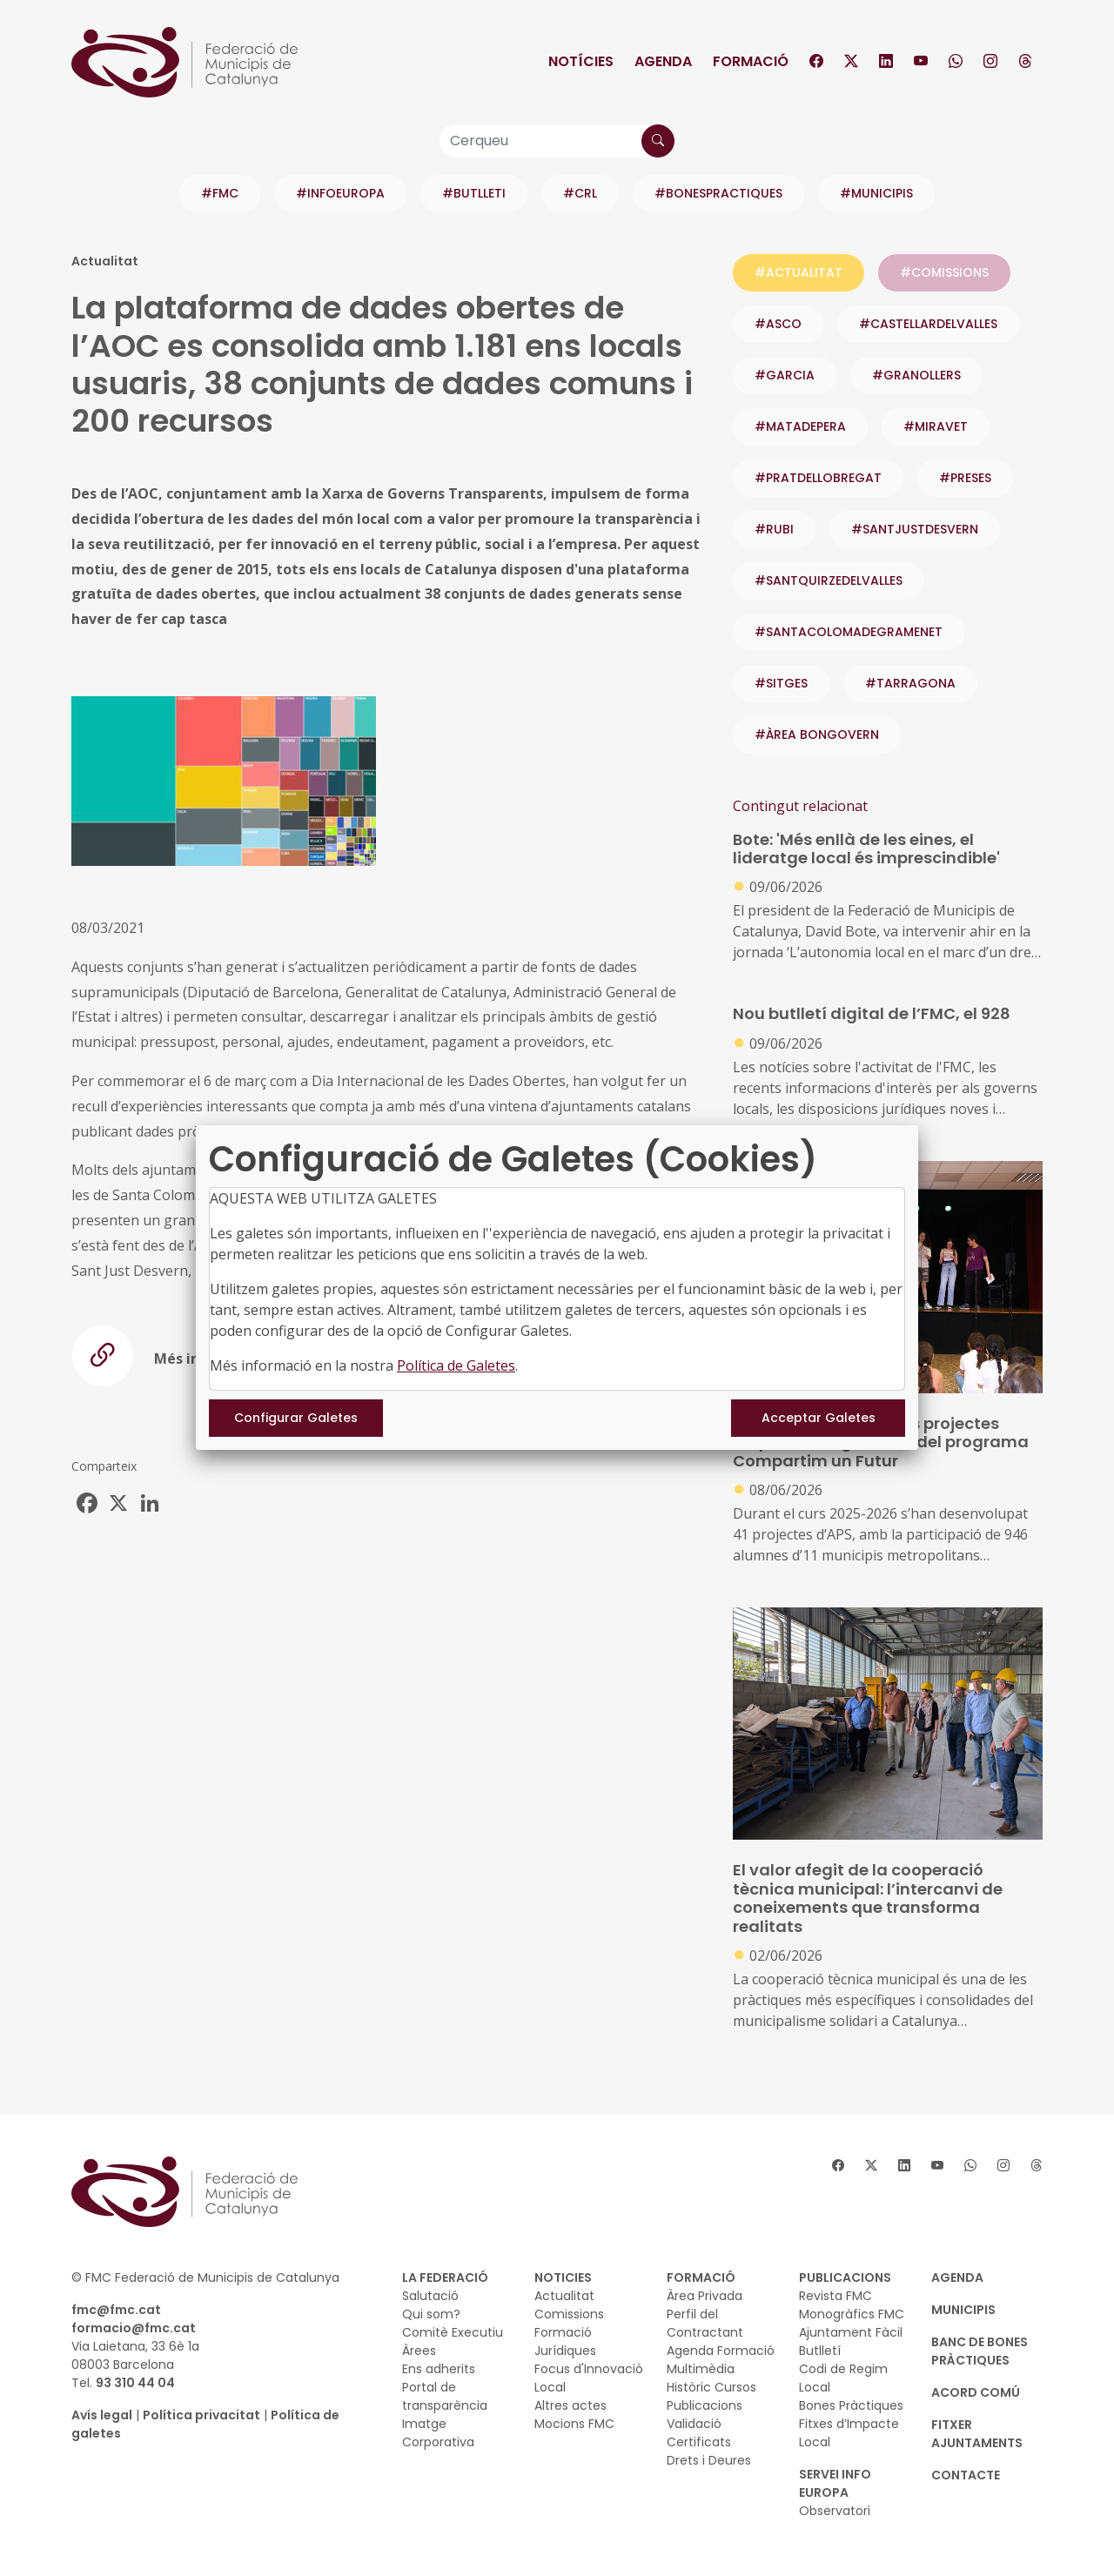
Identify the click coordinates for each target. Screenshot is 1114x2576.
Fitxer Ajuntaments (977, 2434)
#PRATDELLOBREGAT (818, 477)
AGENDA (957, 2277)
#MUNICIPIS (876, 193)
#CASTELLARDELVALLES (928, 323)
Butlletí (820, 2350)
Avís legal (101, 2415)
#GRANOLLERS (916, 375)
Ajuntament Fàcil (851, 2332)
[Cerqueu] (557, 141)
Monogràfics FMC (851, 2314)
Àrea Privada (704, 2295)
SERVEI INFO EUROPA (835, 2483)
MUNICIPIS (963, 2309)
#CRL (580, 193)
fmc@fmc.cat (116, 2309)
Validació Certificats (699, 2433)
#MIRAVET (935, 426)
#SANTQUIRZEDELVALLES (829, 580)
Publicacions (704, 2405)
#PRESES (965, 477)
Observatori (834, 2510)
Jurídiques (565, 2350)
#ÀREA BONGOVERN (817, 734)
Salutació (430, 2295)
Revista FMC (835, 2295)
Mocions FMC (574, 2423)
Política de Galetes (456, 1365)
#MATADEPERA (800, 426)
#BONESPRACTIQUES (718, 193)
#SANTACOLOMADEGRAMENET (849, 632)
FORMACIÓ (701, 2277)
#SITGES (781, 683)
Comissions (569, 2314)
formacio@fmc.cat (133, 2328)
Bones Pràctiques (851, 2405)
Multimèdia (701, 2369)
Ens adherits (438, 2369)
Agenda (663, 61)
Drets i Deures (709, 2460)
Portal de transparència (444, 2396)
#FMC (219, 193)
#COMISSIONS (944, 272)
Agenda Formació (721, 2350)
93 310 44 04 (135, 2383)
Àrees (419, 2350)
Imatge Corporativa (438, 2433)
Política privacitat (201, 2415)
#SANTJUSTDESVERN (914, 529)
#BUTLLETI (474, 193)
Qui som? (431, 2314)
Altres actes (570, 2405)
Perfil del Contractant (705, 2323)
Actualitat (564, 2295)
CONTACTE (965, 2475)
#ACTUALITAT (798, 272)
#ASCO (778, 323)
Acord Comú (975, 2392)
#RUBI (774, 529)
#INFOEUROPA (340, 193)
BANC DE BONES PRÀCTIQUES (979, 2351)
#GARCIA (785, 375)
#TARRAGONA (910, 683)
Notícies (581, 61)
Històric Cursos (711, 2387)
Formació (751, 61)
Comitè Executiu (452, 2332)
